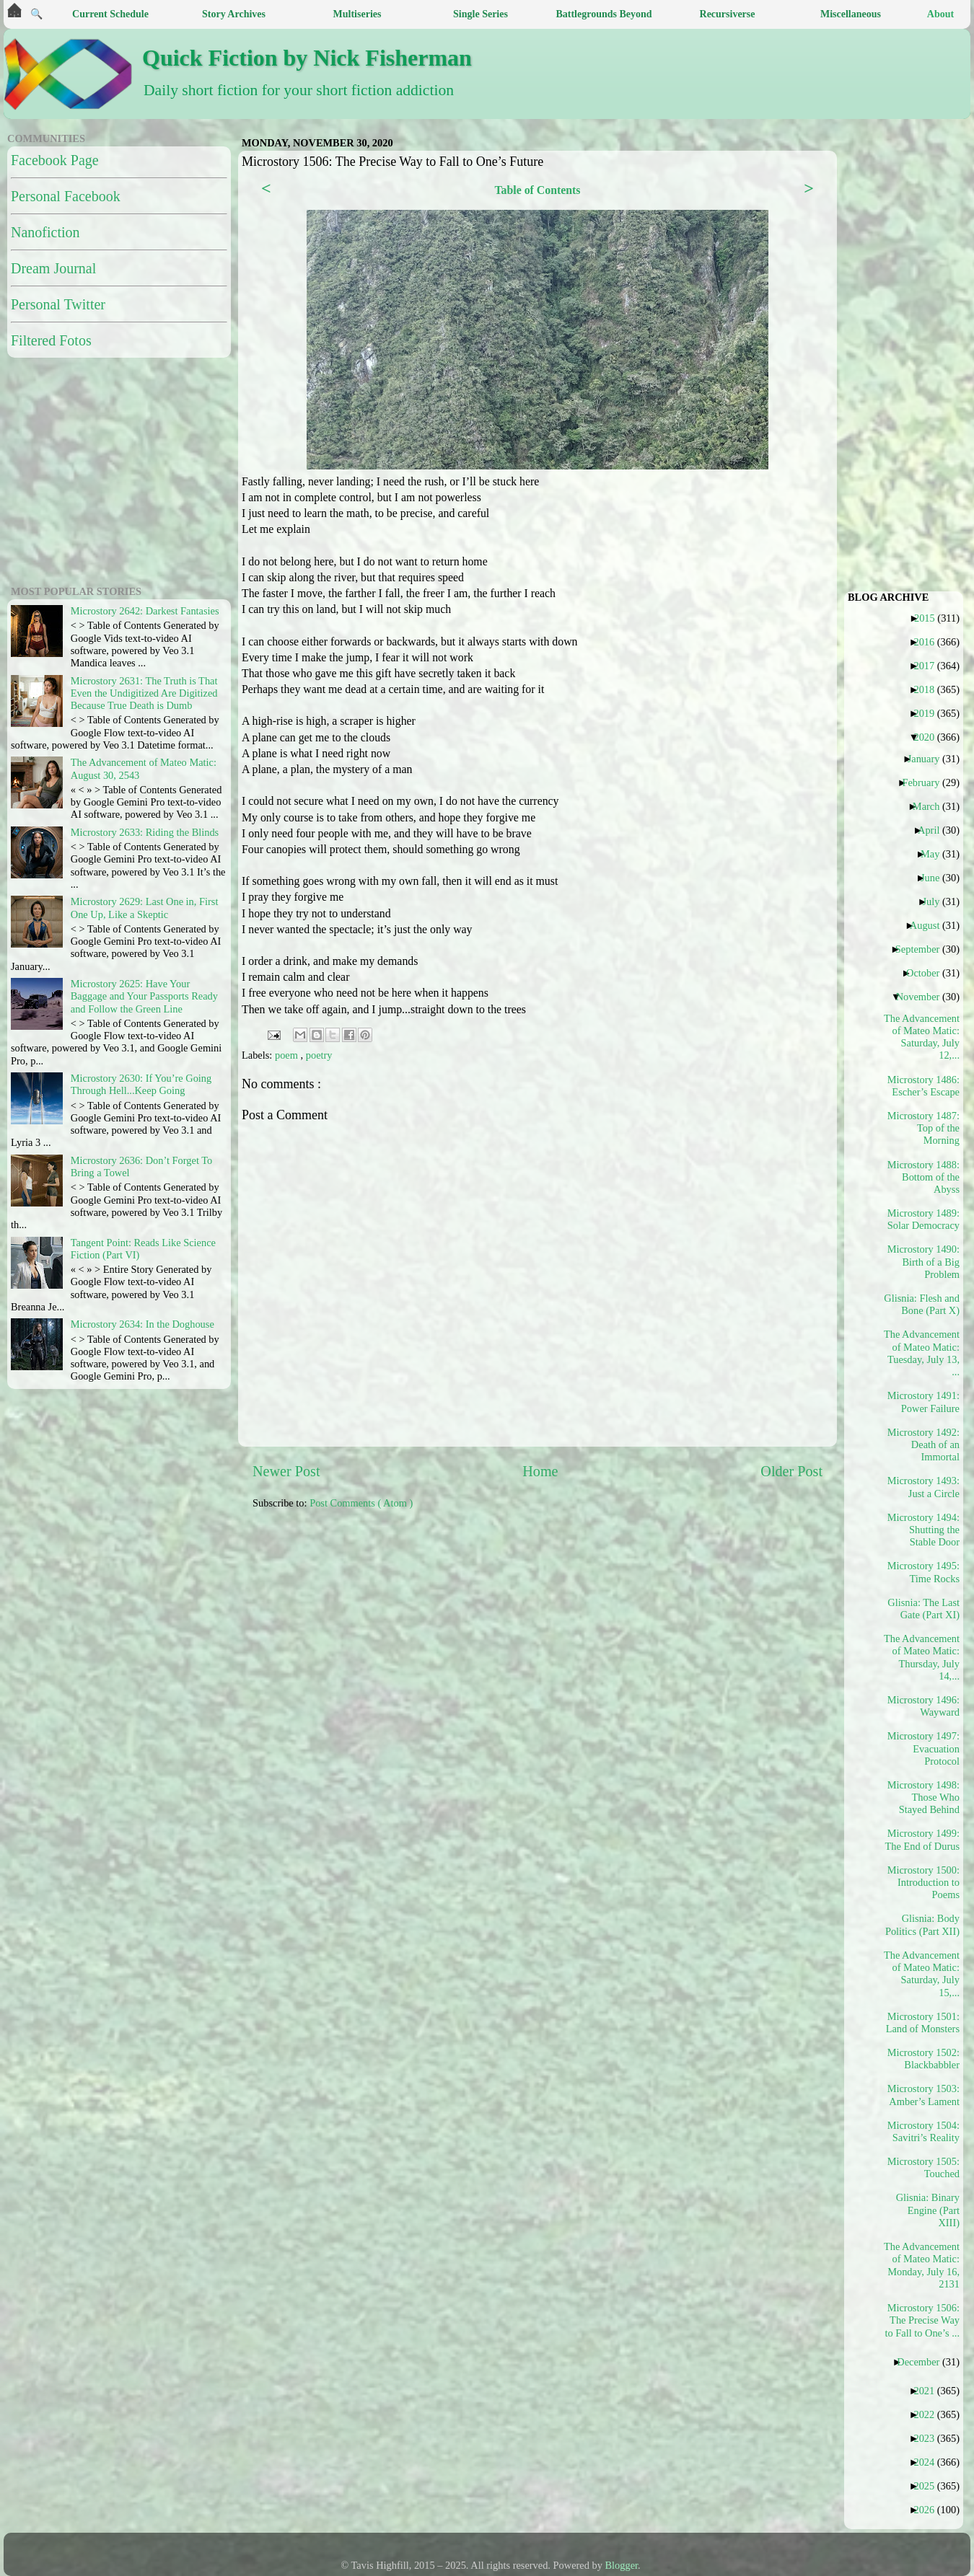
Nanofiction (45, 232)
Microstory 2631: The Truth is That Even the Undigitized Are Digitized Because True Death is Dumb (144, 693)
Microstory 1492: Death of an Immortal (923, 1444)
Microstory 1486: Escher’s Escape (923, 1086)
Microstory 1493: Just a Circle (923, 1487)
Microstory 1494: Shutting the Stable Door (923, 1530)
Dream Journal (53, 268)
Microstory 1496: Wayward (923, 1706)
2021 (929, 2390)
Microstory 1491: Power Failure (923, 1401)
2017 (929, 665)
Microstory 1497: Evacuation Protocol (923, 1748)
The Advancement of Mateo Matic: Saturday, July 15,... (922, 1973)
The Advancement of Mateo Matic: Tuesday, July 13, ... (922, 1352)
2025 (929, 2486)
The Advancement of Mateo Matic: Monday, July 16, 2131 (922, 2265)
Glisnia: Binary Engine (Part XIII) (928, 2210)
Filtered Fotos (51, 340)
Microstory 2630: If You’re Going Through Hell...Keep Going (141, 1084)
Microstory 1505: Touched (923, 2167)
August (930, 925)
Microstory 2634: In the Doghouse (142, 1324)
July (936, 901)
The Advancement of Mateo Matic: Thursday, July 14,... (922, 1657)
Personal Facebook (65, 196)
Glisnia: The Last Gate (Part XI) (923, 1608)
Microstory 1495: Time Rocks (923, 1572)
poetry (319, 1055)
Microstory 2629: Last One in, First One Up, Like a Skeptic (145, 907)
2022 (929, 2414)
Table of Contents (537, 190)
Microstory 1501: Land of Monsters (923, 2022)
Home (540, 1471)
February (926, 782)
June (935, 877)
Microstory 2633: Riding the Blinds (145, 832)
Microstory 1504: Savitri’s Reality (923, 2131)
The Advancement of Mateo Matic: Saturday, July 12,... (922, 1037)
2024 (929, 2462)
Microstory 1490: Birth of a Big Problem (923, 1261)
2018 (929, 689)
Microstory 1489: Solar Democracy (923, 1219)
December (923, 2362)
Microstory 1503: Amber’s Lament (923, 2095)
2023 (929, 2438)
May (935, 854)
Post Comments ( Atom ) (361, 1503)
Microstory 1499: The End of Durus (922, 1839)
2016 (929, 642)
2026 (929, 2509)
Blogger (622, 2565)
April (934, 830)
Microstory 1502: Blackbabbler (923, 2058)
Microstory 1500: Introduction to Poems (923, 1882)
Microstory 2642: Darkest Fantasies (145, 611)
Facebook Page (55, 160)
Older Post (791, 1471)
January (929, 758)
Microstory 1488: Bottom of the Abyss (923, 1177)
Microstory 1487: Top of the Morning (923, 1128)
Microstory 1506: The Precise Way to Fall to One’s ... (922, 2320)
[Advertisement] (510, 1633)
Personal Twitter (58, 304)
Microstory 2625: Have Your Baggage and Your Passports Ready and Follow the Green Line (144, 996)
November (923, 996)
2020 (929, 737)
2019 (929, 713)
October (928, 973)
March (931, 806)
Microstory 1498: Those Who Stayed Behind (923, 1797)
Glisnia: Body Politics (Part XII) (922, 1924)
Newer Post (286, 1471)
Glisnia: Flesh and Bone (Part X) (922, 1304)
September (923, 949)
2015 (930, 618)
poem (288, 1055)
